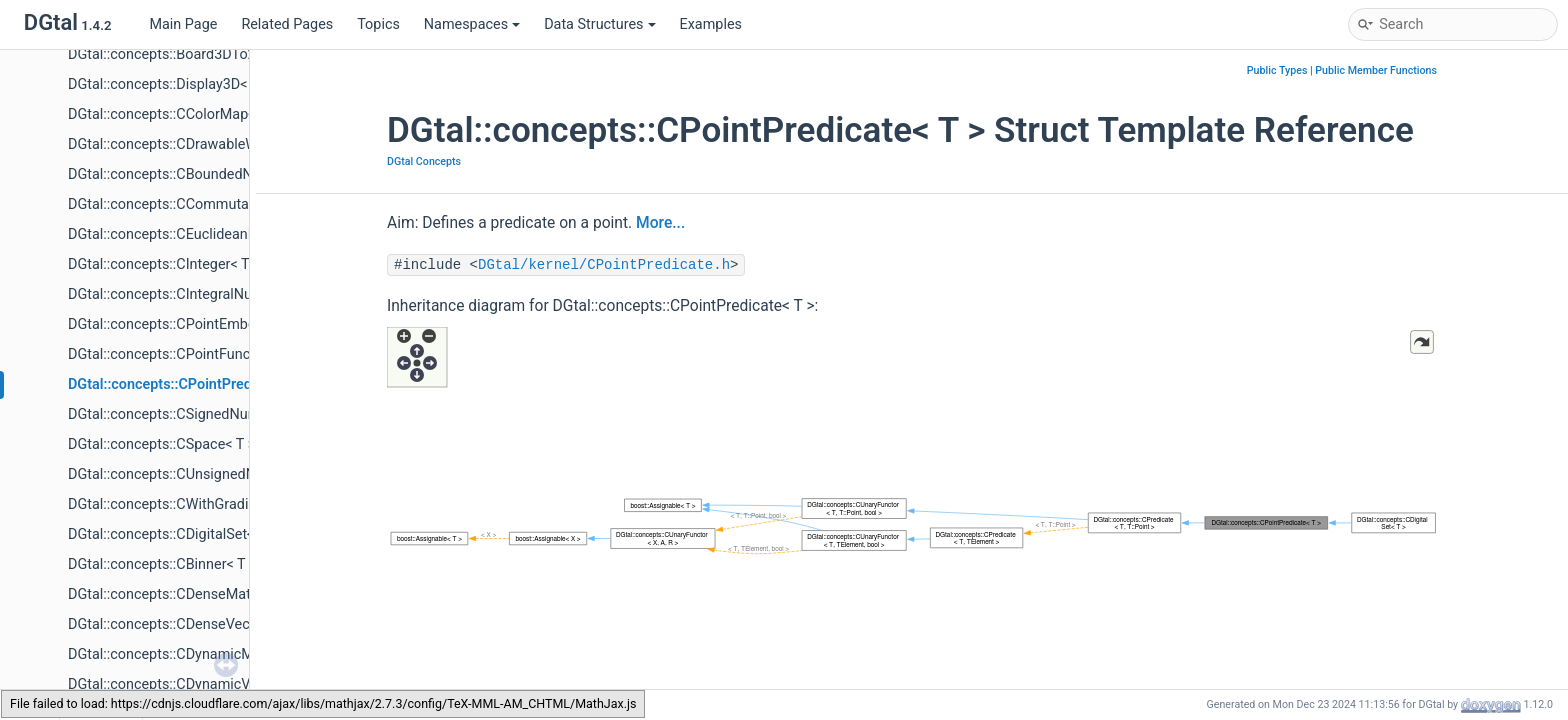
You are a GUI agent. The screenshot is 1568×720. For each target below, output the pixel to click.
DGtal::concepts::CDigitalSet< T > (172, 534)
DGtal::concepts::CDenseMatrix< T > (182, 594)
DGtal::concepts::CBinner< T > (162, 564)
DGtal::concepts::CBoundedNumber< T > (196, 174)
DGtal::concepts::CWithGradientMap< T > (197, 504)
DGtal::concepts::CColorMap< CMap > (188, 114)
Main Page (183, 24)
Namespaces (472, 24)
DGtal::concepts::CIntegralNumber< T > (191, 294)
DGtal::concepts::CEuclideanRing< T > (187, 234)
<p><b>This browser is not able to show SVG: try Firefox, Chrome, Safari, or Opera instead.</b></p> (912, 523)
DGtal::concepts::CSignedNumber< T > (189, 414)
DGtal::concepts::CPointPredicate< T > (190, 384)
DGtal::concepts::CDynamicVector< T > (190, 684)
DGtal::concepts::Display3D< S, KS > (181, 84)
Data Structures (599, 24)
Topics (378, 24)
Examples (711, 24)
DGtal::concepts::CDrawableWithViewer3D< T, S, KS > (235, 144)
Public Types (1277, 70)
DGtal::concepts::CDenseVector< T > (182, 624)
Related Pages (287, 24)
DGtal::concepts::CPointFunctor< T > (183, 354)
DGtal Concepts (424, 161)
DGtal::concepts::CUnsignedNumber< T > (197, 474)
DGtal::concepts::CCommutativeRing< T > (199, 204)
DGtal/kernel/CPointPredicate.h (604, 265)
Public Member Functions (1376, 70)
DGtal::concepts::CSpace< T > (161, 444)
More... (660, 223)
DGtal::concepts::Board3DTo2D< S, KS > (194, 54)
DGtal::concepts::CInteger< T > (164, 264)
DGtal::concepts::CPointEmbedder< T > (191, 324)
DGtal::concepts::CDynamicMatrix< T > (190, 654)
